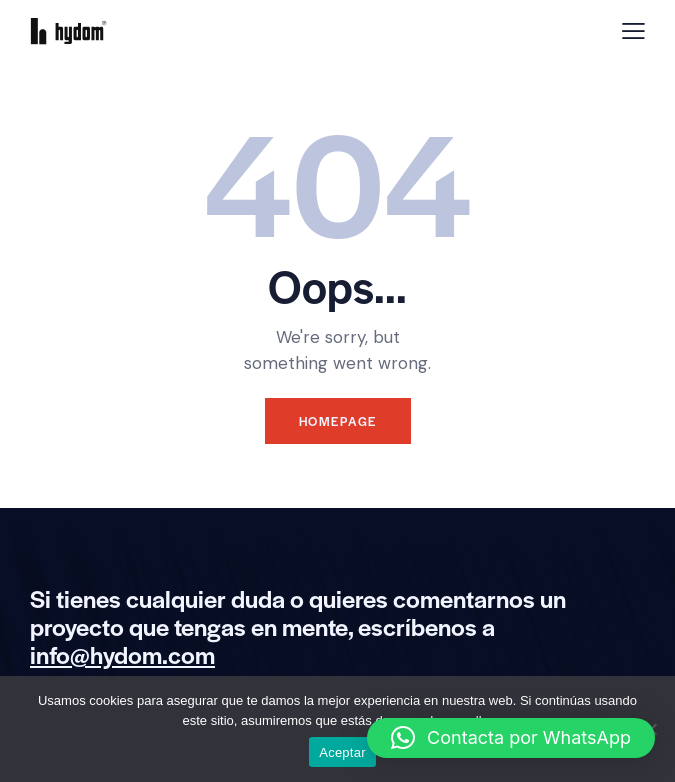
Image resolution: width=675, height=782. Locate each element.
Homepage (338, 421)
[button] (511, 738)
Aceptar (342, 752)
